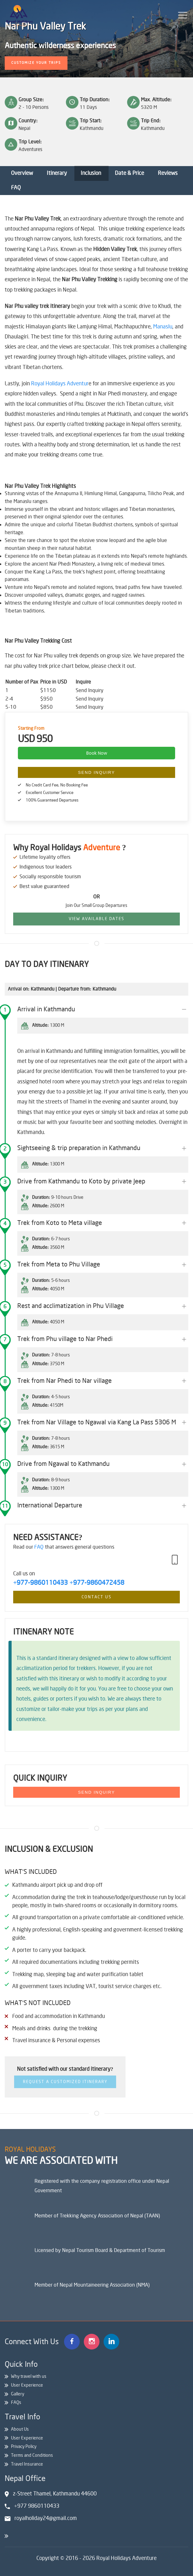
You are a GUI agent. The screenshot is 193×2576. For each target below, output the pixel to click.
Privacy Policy (23, 2446)
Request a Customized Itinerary (65, 2082)
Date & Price (129, 173)
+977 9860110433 (36, 2506)
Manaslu (162, 327)
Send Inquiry (96, 772)
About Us (20, 2429)
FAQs (16, 2402)
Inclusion (91, 173)
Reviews (168, 173)
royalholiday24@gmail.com (45, 2518)
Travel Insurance (27, 2464)
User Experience (27, 2385)
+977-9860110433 (40, 1582)
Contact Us (96, 1597)
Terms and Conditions (32, 2455)
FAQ (16, 188)
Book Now (96, 753)
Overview (22, 173)
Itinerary (57, 173)
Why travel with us (28, 2376)
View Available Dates (96, 919)
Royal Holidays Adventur (59, 384)
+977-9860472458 (96, 1582)
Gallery (17, 2394)
